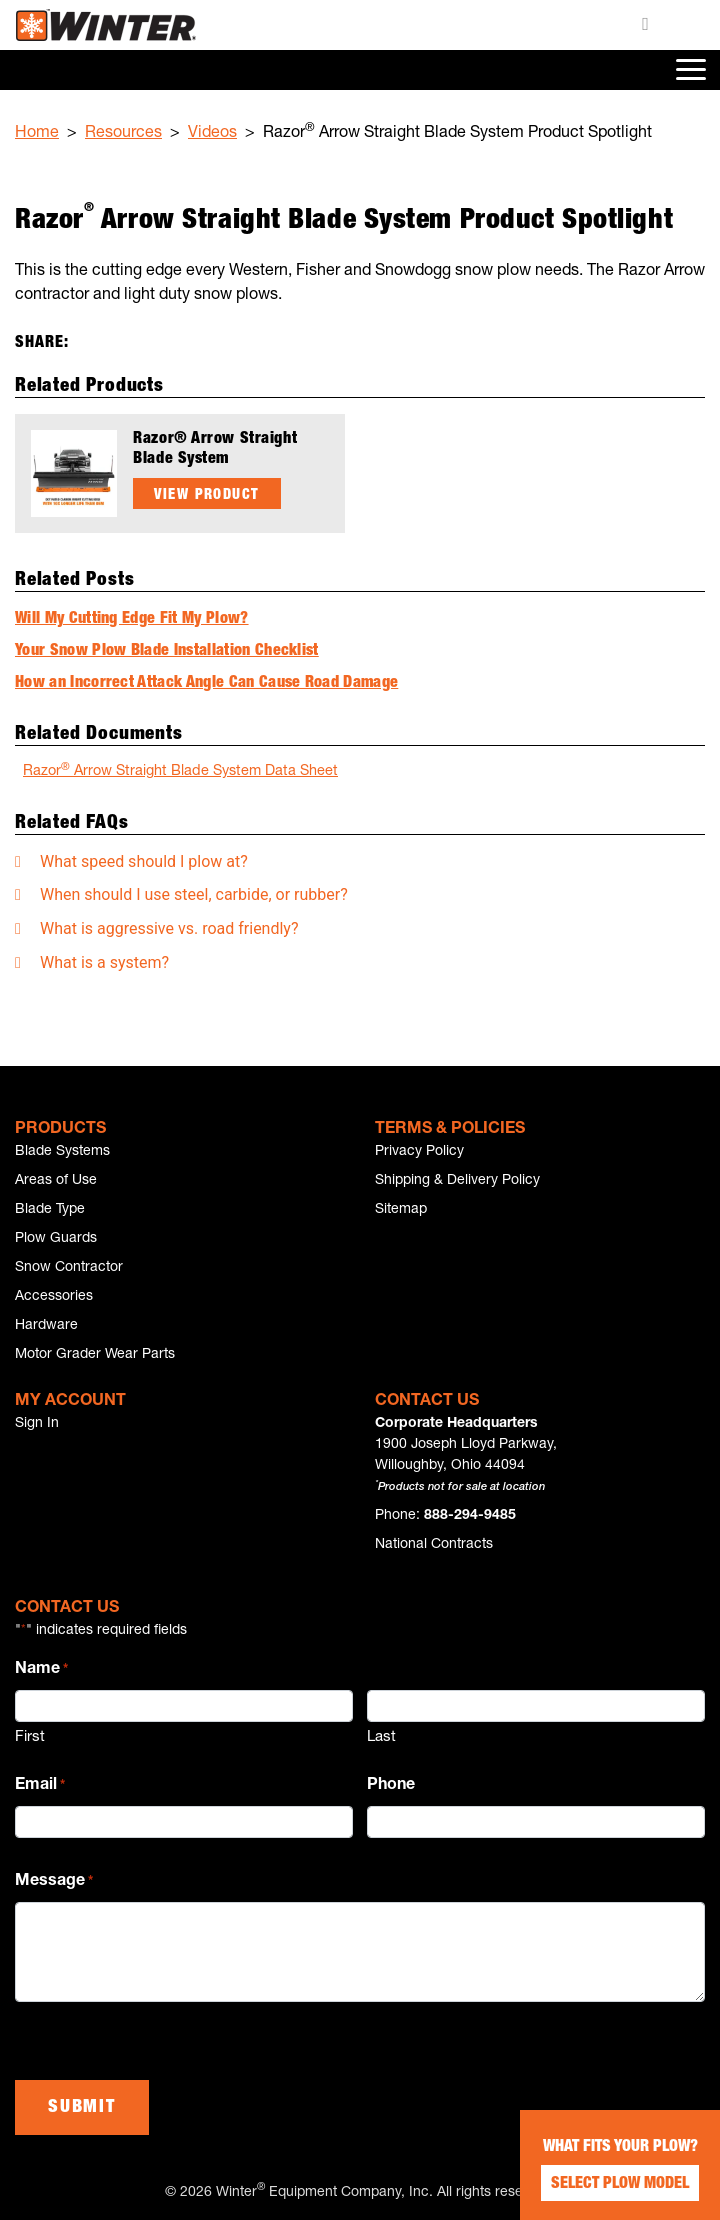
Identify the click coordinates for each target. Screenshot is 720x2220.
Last (381, 1737)
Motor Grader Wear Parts (95, 1355)
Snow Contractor (69, 1268)
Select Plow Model (620, 2185)
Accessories (54, 1297)
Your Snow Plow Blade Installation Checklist (167, 652)
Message (54, 1883)
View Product (206, 496)
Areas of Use (56, 1181)
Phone (391, 1786)
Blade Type (50, 1210)
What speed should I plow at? (144, 861)
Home (37, 134)
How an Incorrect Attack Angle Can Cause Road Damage (206, 684)
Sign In (37, 1424)
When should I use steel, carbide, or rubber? (194, 894)
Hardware (46, 1326)
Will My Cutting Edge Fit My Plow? (132, 620)
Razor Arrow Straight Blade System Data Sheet (180, 770)
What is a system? (104, 962)
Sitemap (401, 1210)
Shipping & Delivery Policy (457, 1181)
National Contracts (434, 1545)
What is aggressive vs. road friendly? (169, 928)
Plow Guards (56, 1239)
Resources (123, 134)
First (30, 1737)
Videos (212, 134)
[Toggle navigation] (689, 70)
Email (40, 1787)
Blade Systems (62, 1152)
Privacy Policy (419, 1152)
